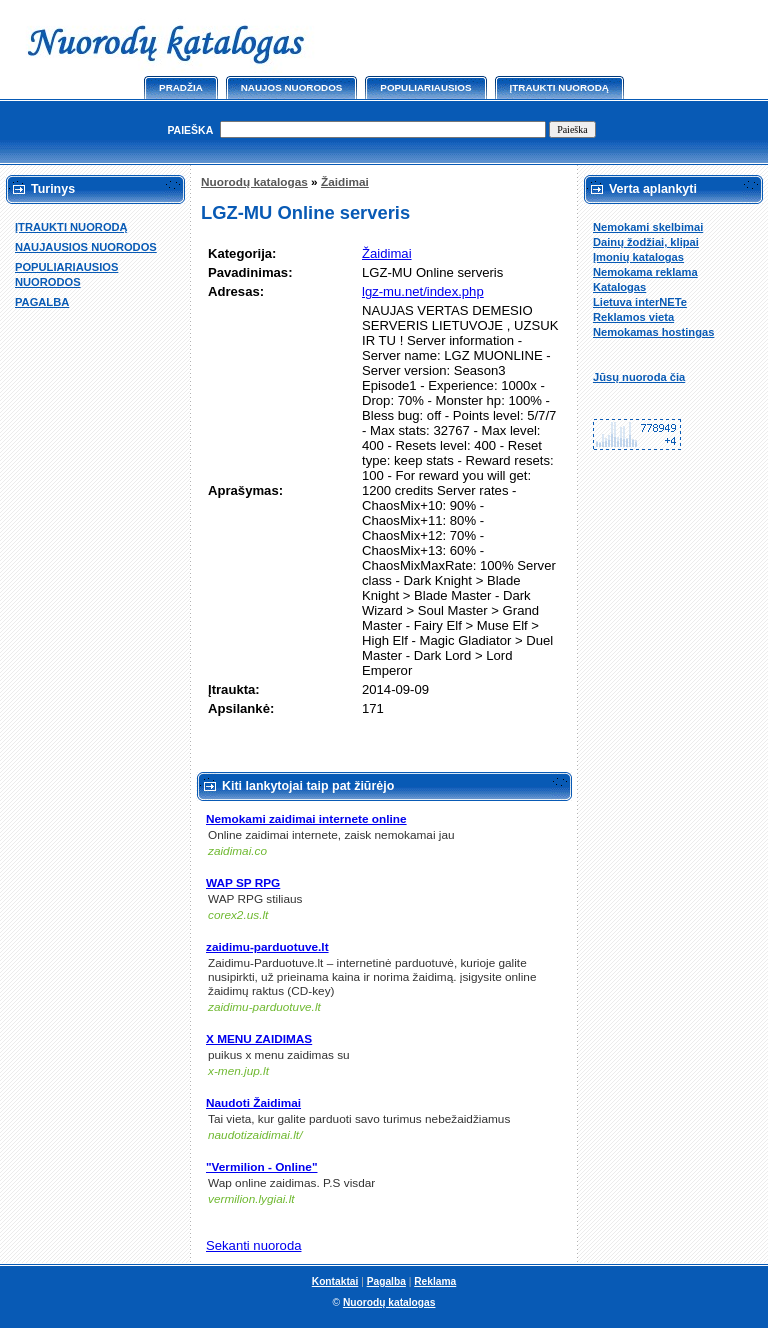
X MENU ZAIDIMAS (259, 1039)
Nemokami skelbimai (648, 227)
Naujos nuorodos (292, 87)
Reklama (435, 1281)
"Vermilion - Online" (261, 1167)
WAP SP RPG (243, 883)
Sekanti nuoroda (253, 1245)
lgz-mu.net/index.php (423, 291)
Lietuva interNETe (640, 302)
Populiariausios (425, 87)
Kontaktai (335, 1281)
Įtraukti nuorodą (559, 87)
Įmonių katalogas (638, 257)
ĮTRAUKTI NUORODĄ (71, 227)
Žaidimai (345, 182)
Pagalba (386, 1281)
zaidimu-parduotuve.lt (267, 947)
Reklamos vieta (633, 317)
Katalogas (619, 287)
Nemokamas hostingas (653, 332)
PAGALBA (42, 302)
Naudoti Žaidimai (253, 1103)
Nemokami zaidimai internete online (306, 819)
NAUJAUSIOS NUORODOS (86, 247)
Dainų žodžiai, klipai (646, 242)
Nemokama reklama (645, 272)
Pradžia (181, 87)
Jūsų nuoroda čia (639, 377)
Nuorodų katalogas (254, 182)
